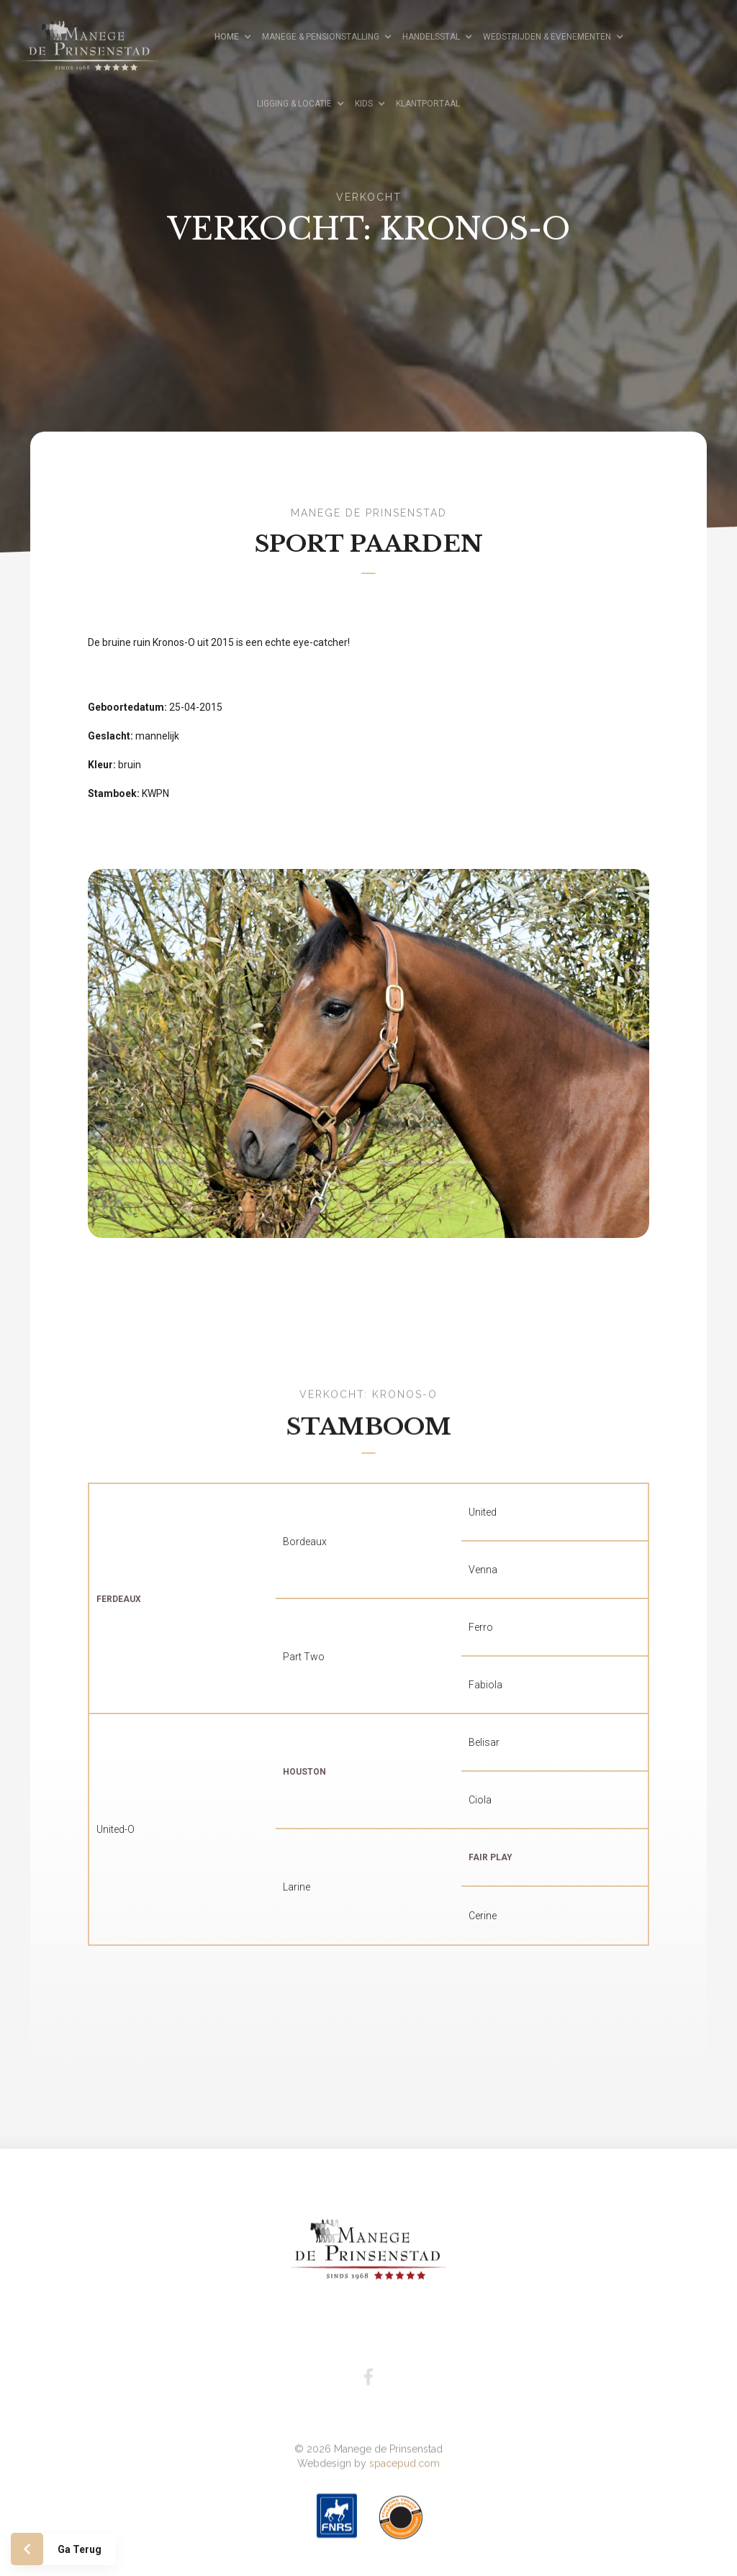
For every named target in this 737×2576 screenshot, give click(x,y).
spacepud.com (404, 2444)
